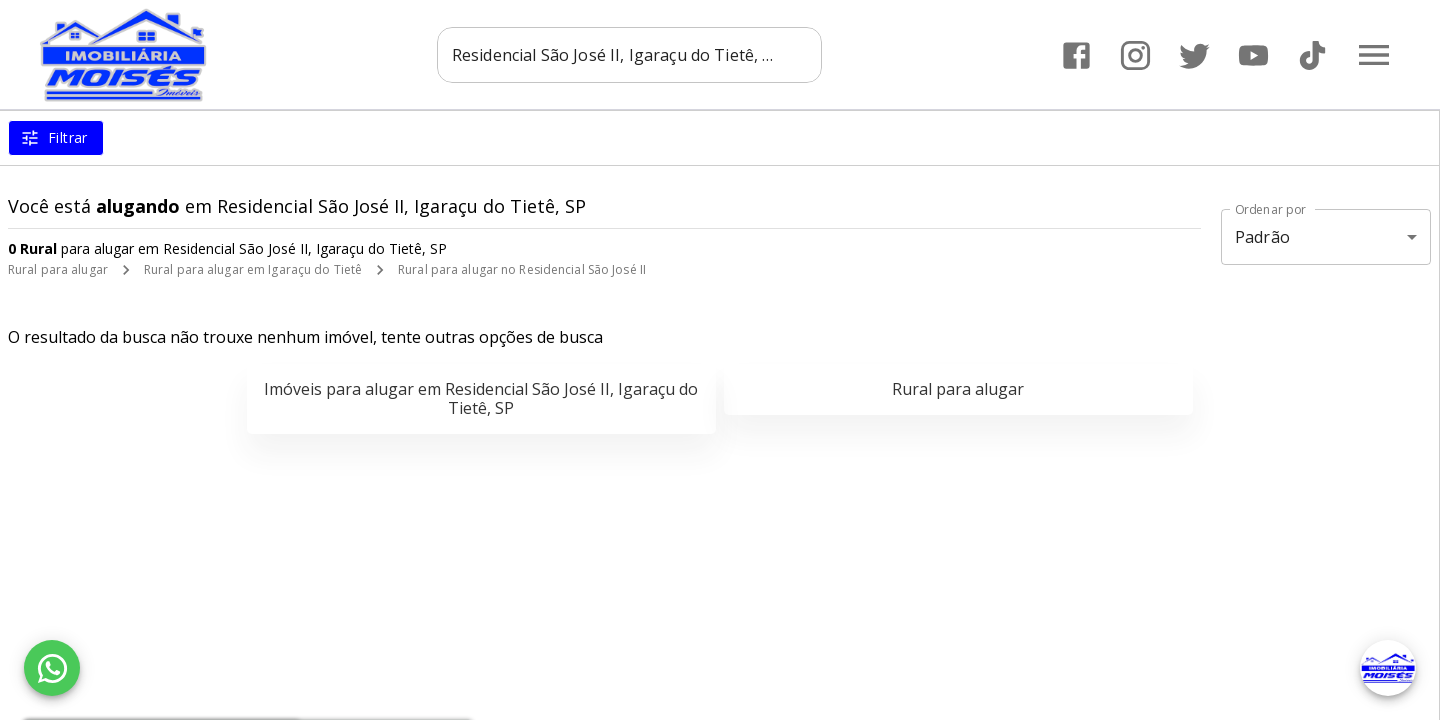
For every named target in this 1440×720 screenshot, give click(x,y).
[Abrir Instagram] (1135, 55)
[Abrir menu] (1374, 55)
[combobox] (629, 55)
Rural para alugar (58, 269)
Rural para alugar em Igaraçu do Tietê (253, 269)
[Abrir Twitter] (1194, 55)
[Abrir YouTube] (1253, 55)
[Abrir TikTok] (1312, 55)
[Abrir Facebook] (1076, 55)
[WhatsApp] (52, 668)
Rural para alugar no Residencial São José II (522, 269)
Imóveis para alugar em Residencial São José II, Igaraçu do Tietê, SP (481, 398)
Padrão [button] (1262, 237)
